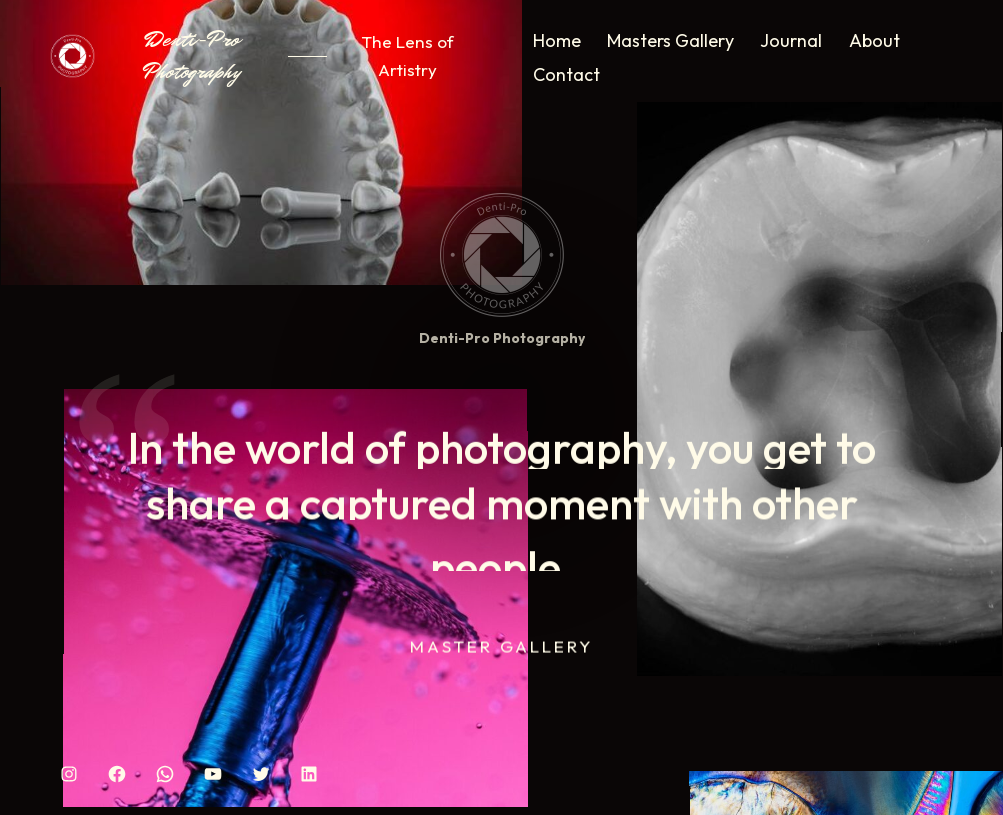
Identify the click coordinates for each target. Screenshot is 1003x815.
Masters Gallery (670, 40)
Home (557, 40)
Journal (791, 40)
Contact (566, 74)
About (874, 40)
